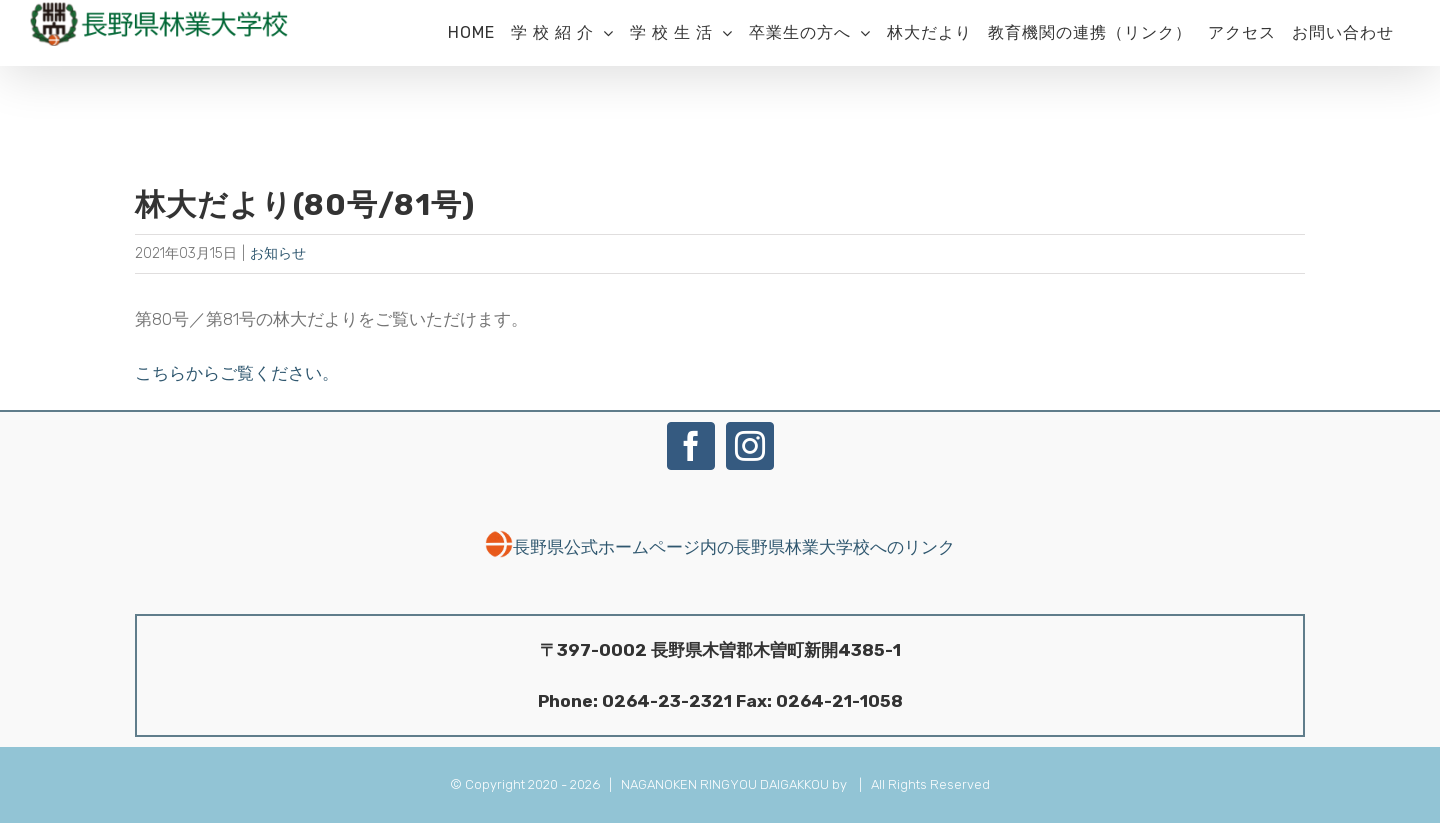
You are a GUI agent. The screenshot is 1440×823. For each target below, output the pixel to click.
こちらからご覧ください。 (237, 373)
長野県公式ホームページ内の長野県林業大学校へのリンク (720, 547)
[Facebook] (691, 446)
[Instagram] (750, 446)
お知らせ (278, 253)
